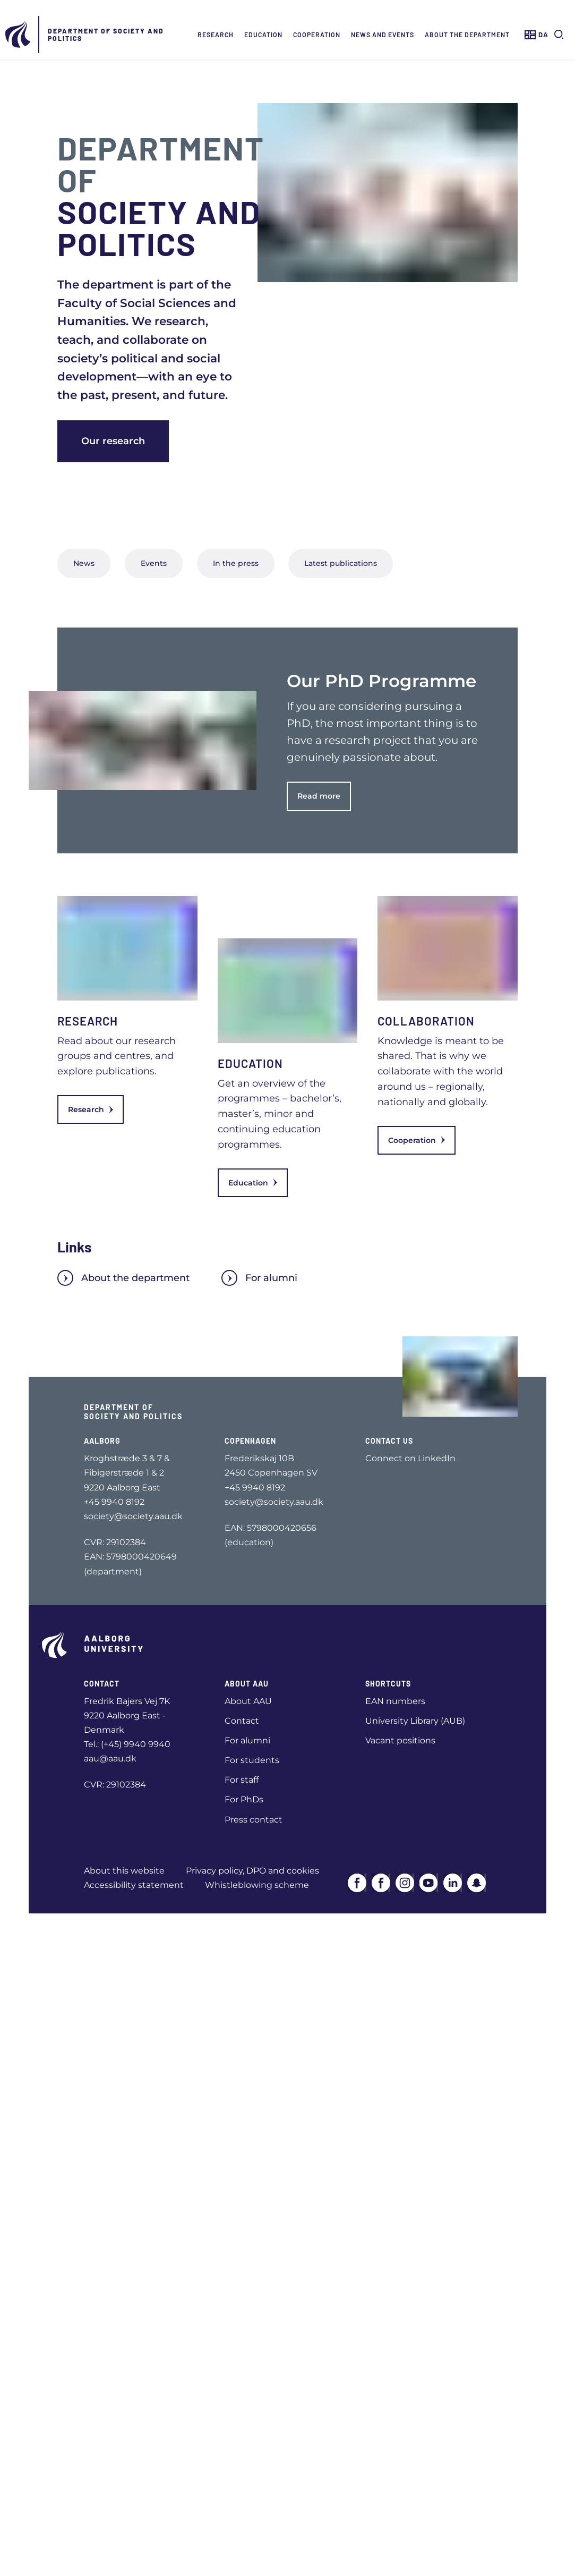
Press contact (253, 1820)
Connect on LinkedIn (410, 1458)
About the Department (467, 34)
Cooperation (316, 34)
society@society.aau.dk (133, 1516)
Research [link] (90, 1109)
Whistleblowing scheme (257, 1885)
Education (263, 34)
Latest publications (340, 563)
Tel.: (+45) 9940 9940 (127, 1744)
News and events (382, 34)
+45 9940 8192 (114, 1502)
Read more (318, 796)
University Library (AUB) (415, 1721)
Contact (242, 1721)
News (84, 563)
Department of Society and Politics (106, 34)
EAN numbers (395, 1701)
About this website (124, 1871)
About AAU (248, 1701)
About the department (123, 1278)
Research (216, 34)
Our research (113, 441)
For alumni (259, 1278)
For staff (242, 1780)
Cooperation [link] (416, 1140)
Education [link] (252, 1183)
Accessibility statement (134, 1885)
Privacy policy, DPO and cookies (252, 1871)
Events (154, 563)
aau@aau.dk (110, 1758)
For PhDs (244, 1799)
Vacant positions (400, 1740)
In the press (236, 563)
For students (252, 1760)
